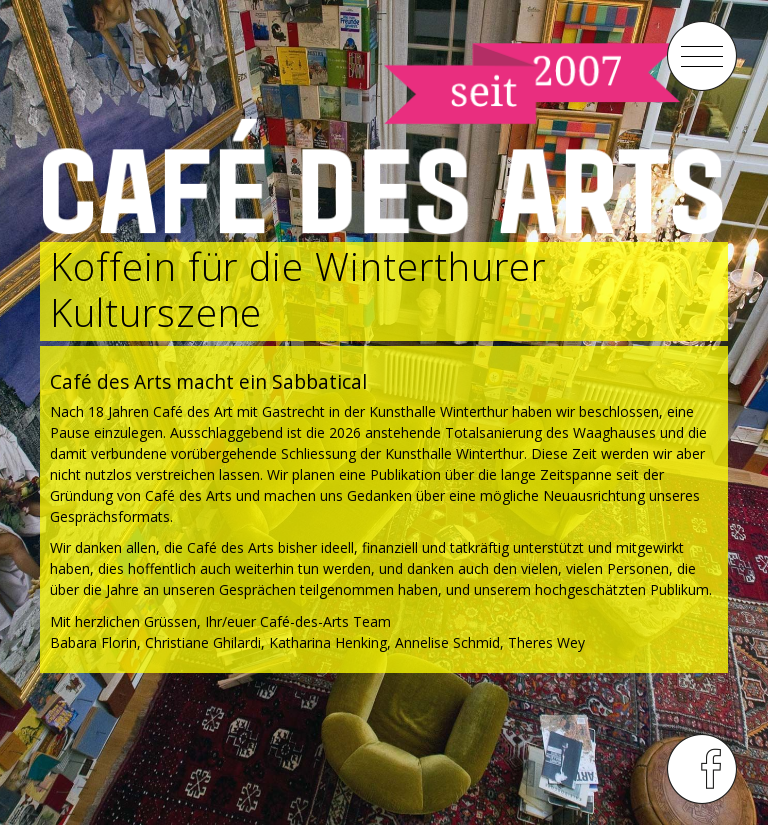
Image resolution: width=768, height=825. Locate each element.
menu (702, 56)
